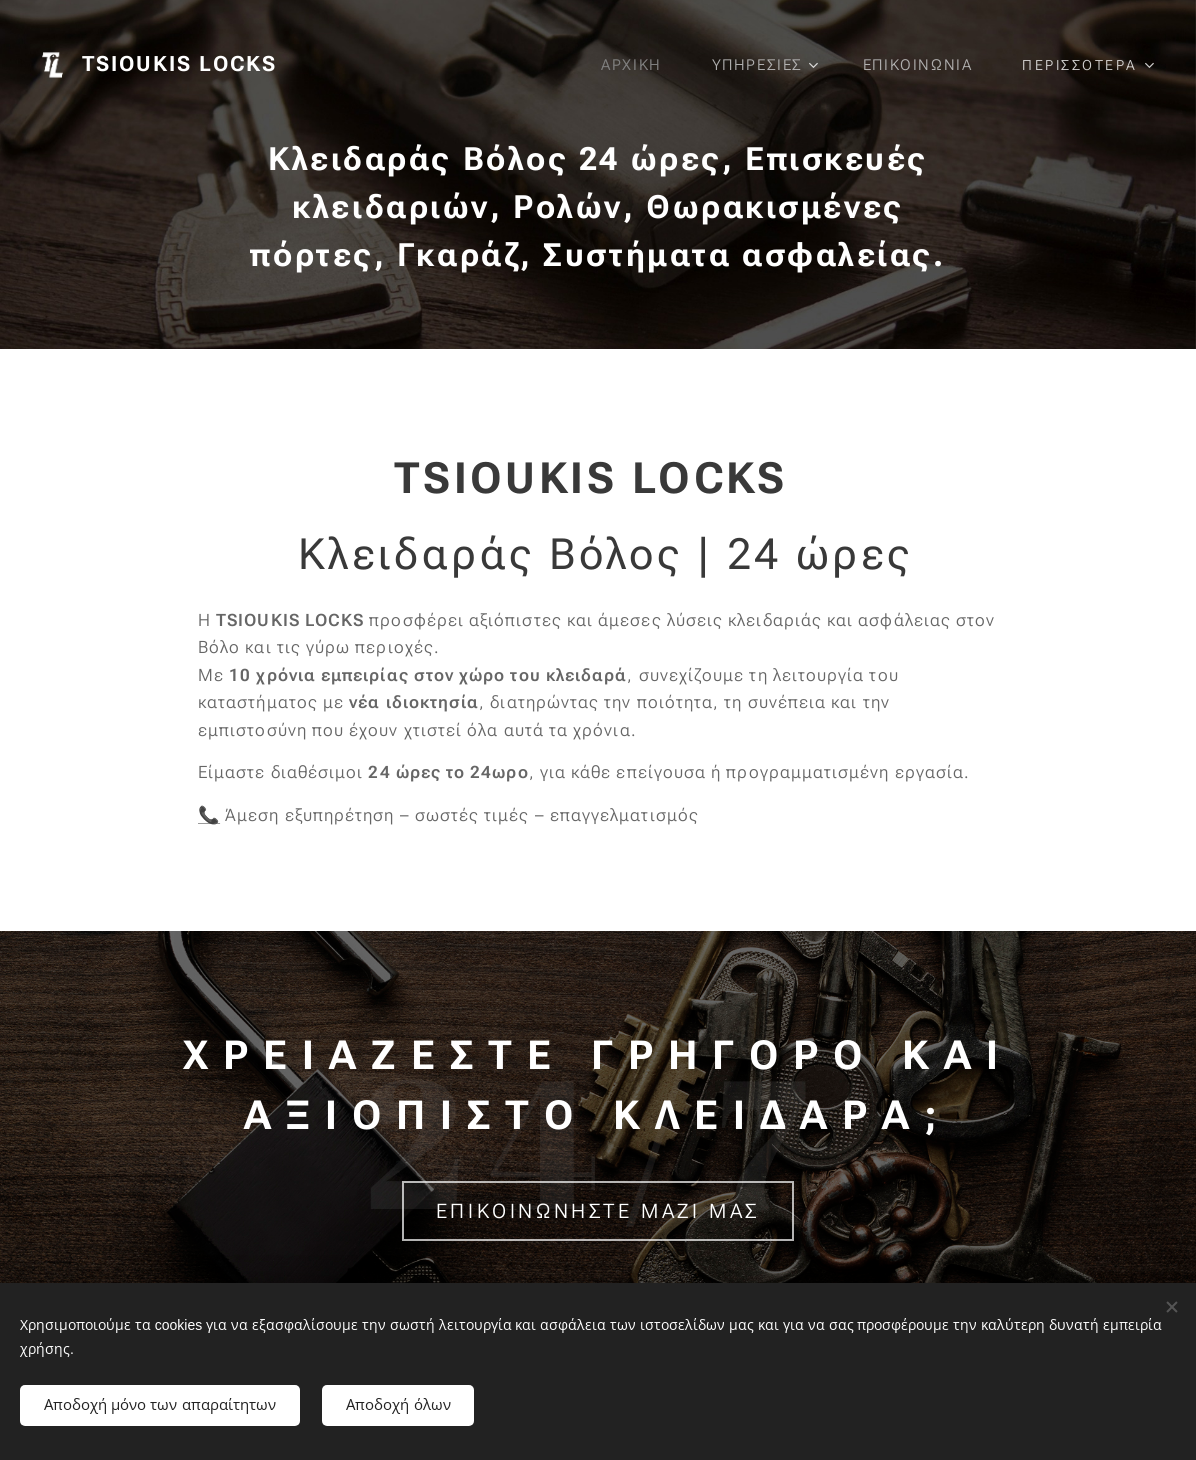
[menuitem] (635, 65)
